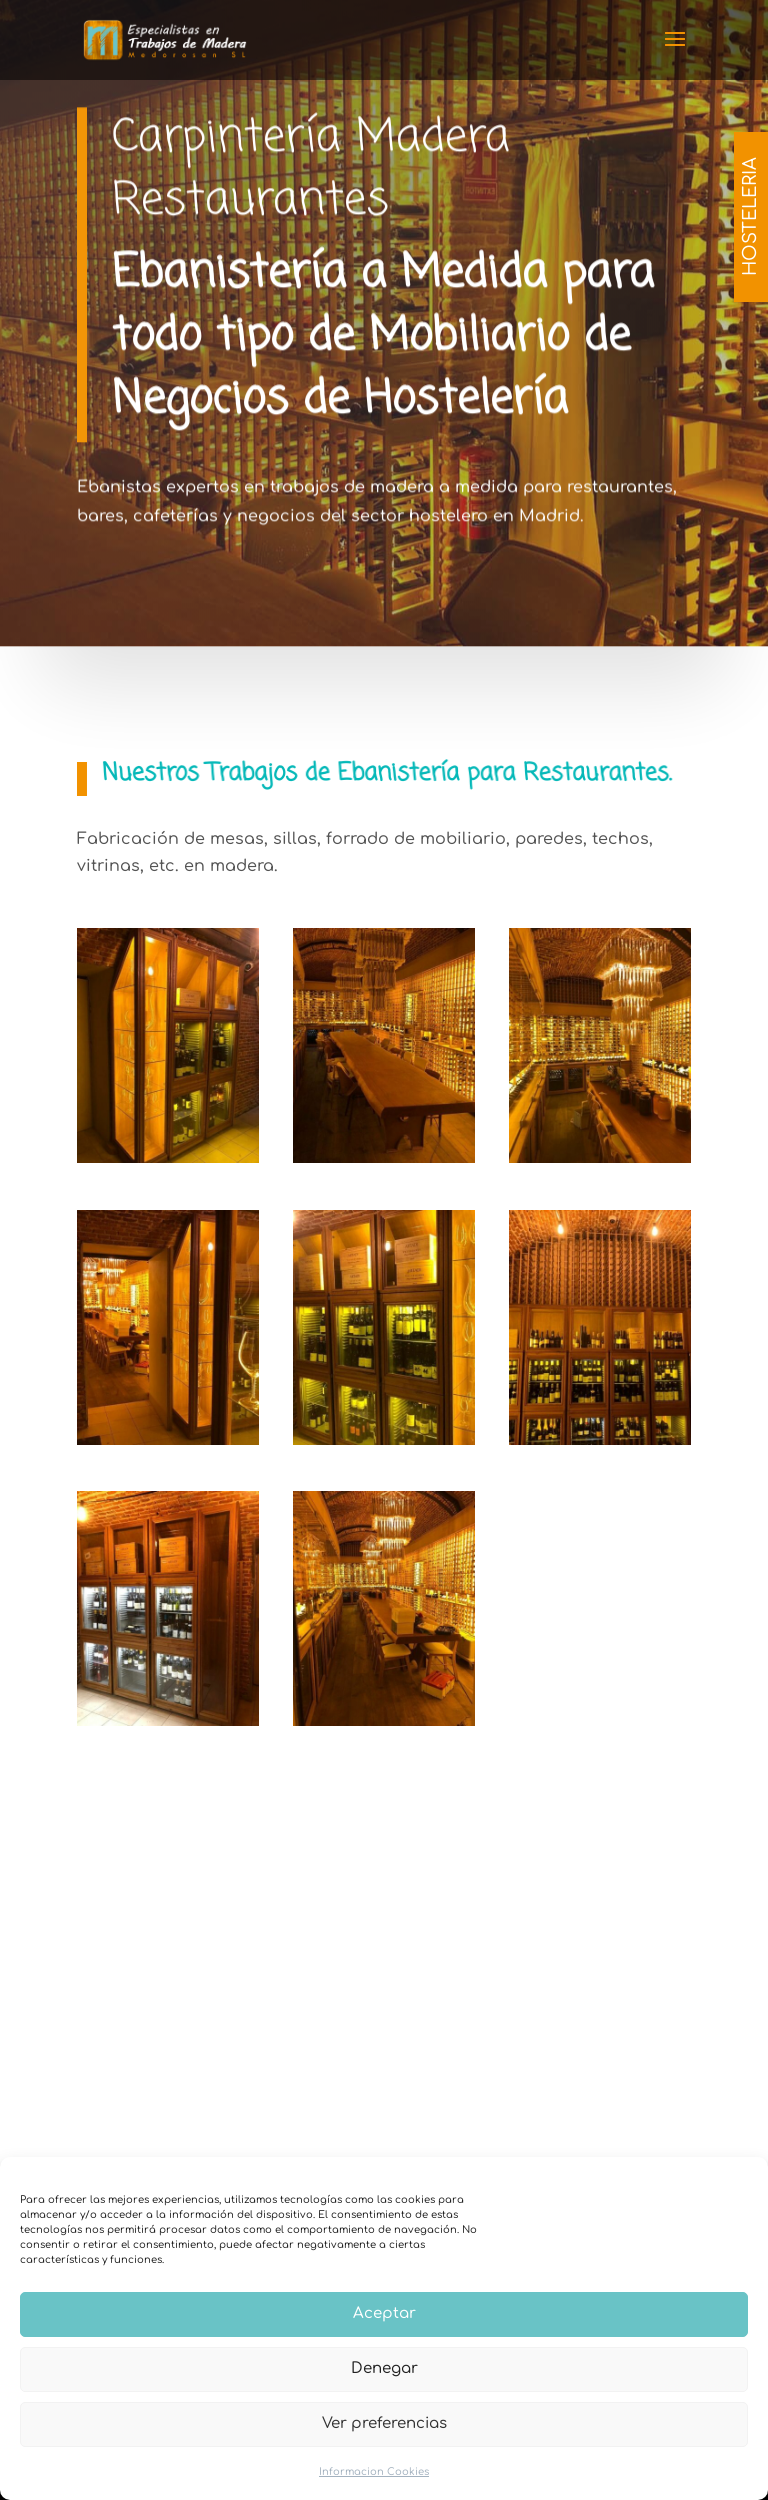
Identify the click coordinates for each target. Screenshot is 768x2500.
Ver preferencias (384, 2423)
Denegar (384, 2368)
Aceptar (384, 2313)
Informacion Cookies (374, 2471)
